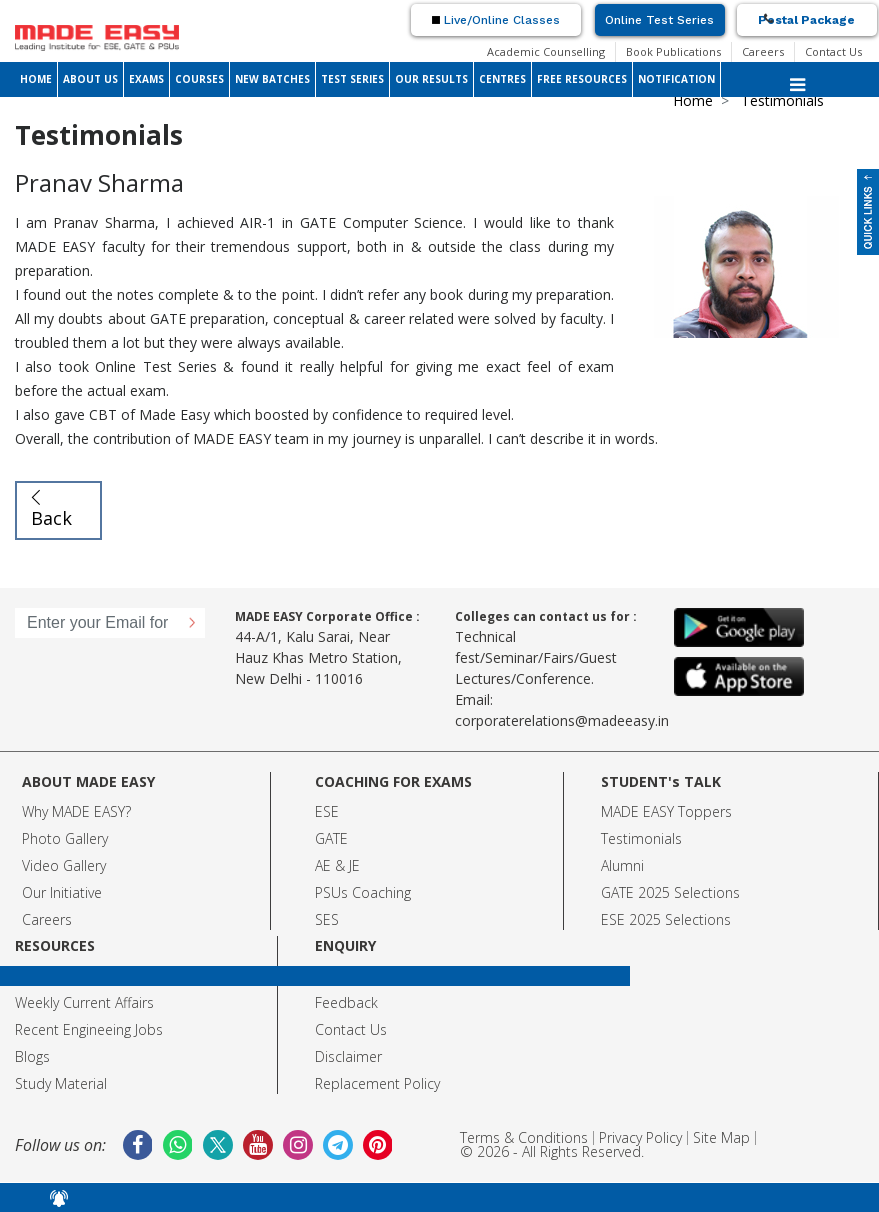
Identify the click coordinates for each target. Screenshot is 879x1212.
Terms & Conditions (524, 1137)
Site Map (721, 1137)
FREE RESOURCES (582, 79)
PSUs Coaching (363, 892)
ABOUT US (90, 79)
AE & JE (337, 865)
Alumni (622, 865)
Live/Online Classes (496, 20)
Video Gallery (64, 865)
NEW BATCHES (272, 79)
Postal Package (806, 20)
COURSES (199, 79)
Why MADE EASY (73, 811)
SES (327, 919)
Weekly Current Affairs (84, 1002)
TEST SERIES (352, 79)
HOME (36, 79)
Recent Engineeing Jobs (89, 1029)
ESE (327, 811)
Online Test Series (659, 20)
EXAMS (146, 79)
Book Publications (673, 51)
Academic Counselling (546, 51)
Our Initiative (62, 892)
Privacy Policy (640, 1137)
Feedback (346, 1002)
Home (693, 100)
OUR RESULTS (431, 79)
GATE (331, 838)
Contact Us (833, 51)
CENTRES (502, 79)
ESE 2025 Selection (662, 919)
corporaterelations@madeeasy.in (562, 720)
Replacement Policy (377, 1083)
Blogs (32, 1056)
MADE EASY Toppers (666, 811)
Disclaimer (348, 1056)
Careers (763, 51)
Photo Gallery (65, 838)
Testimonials (641, 838)
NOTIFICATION (676, 79)
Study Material (61, 1083)
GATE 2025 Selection (667, 892)
